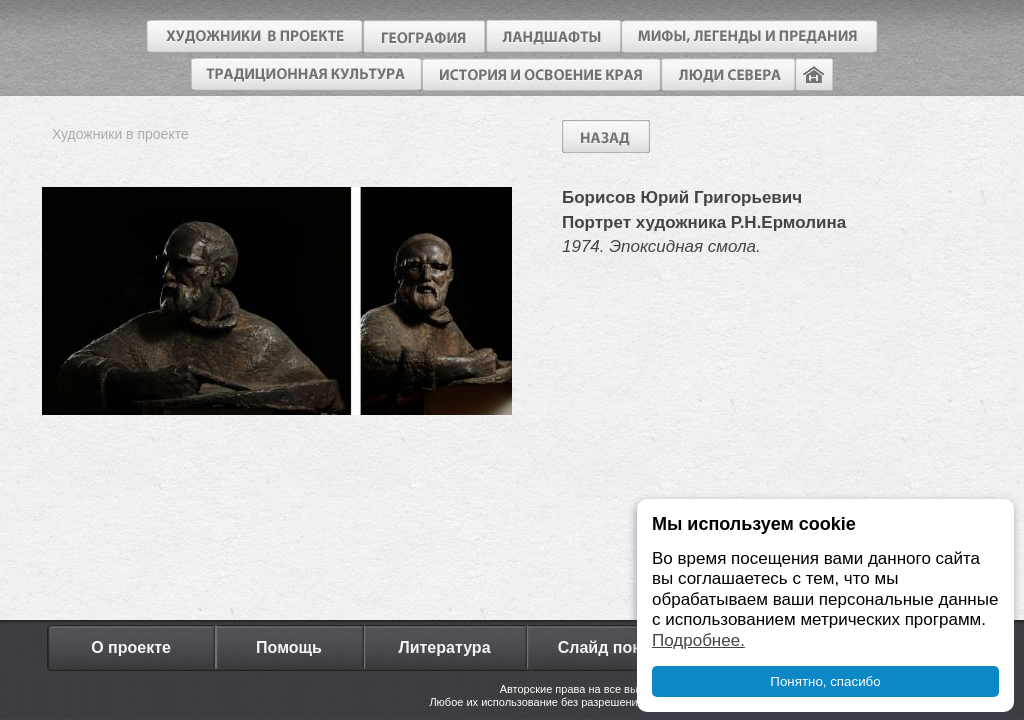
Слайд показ (608, 647)
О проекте (131, 647)
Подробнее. (698, 640)
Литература (444, 647)
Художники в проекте (120, 134)
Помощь (289, 647)
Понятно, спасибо (825, 681)
